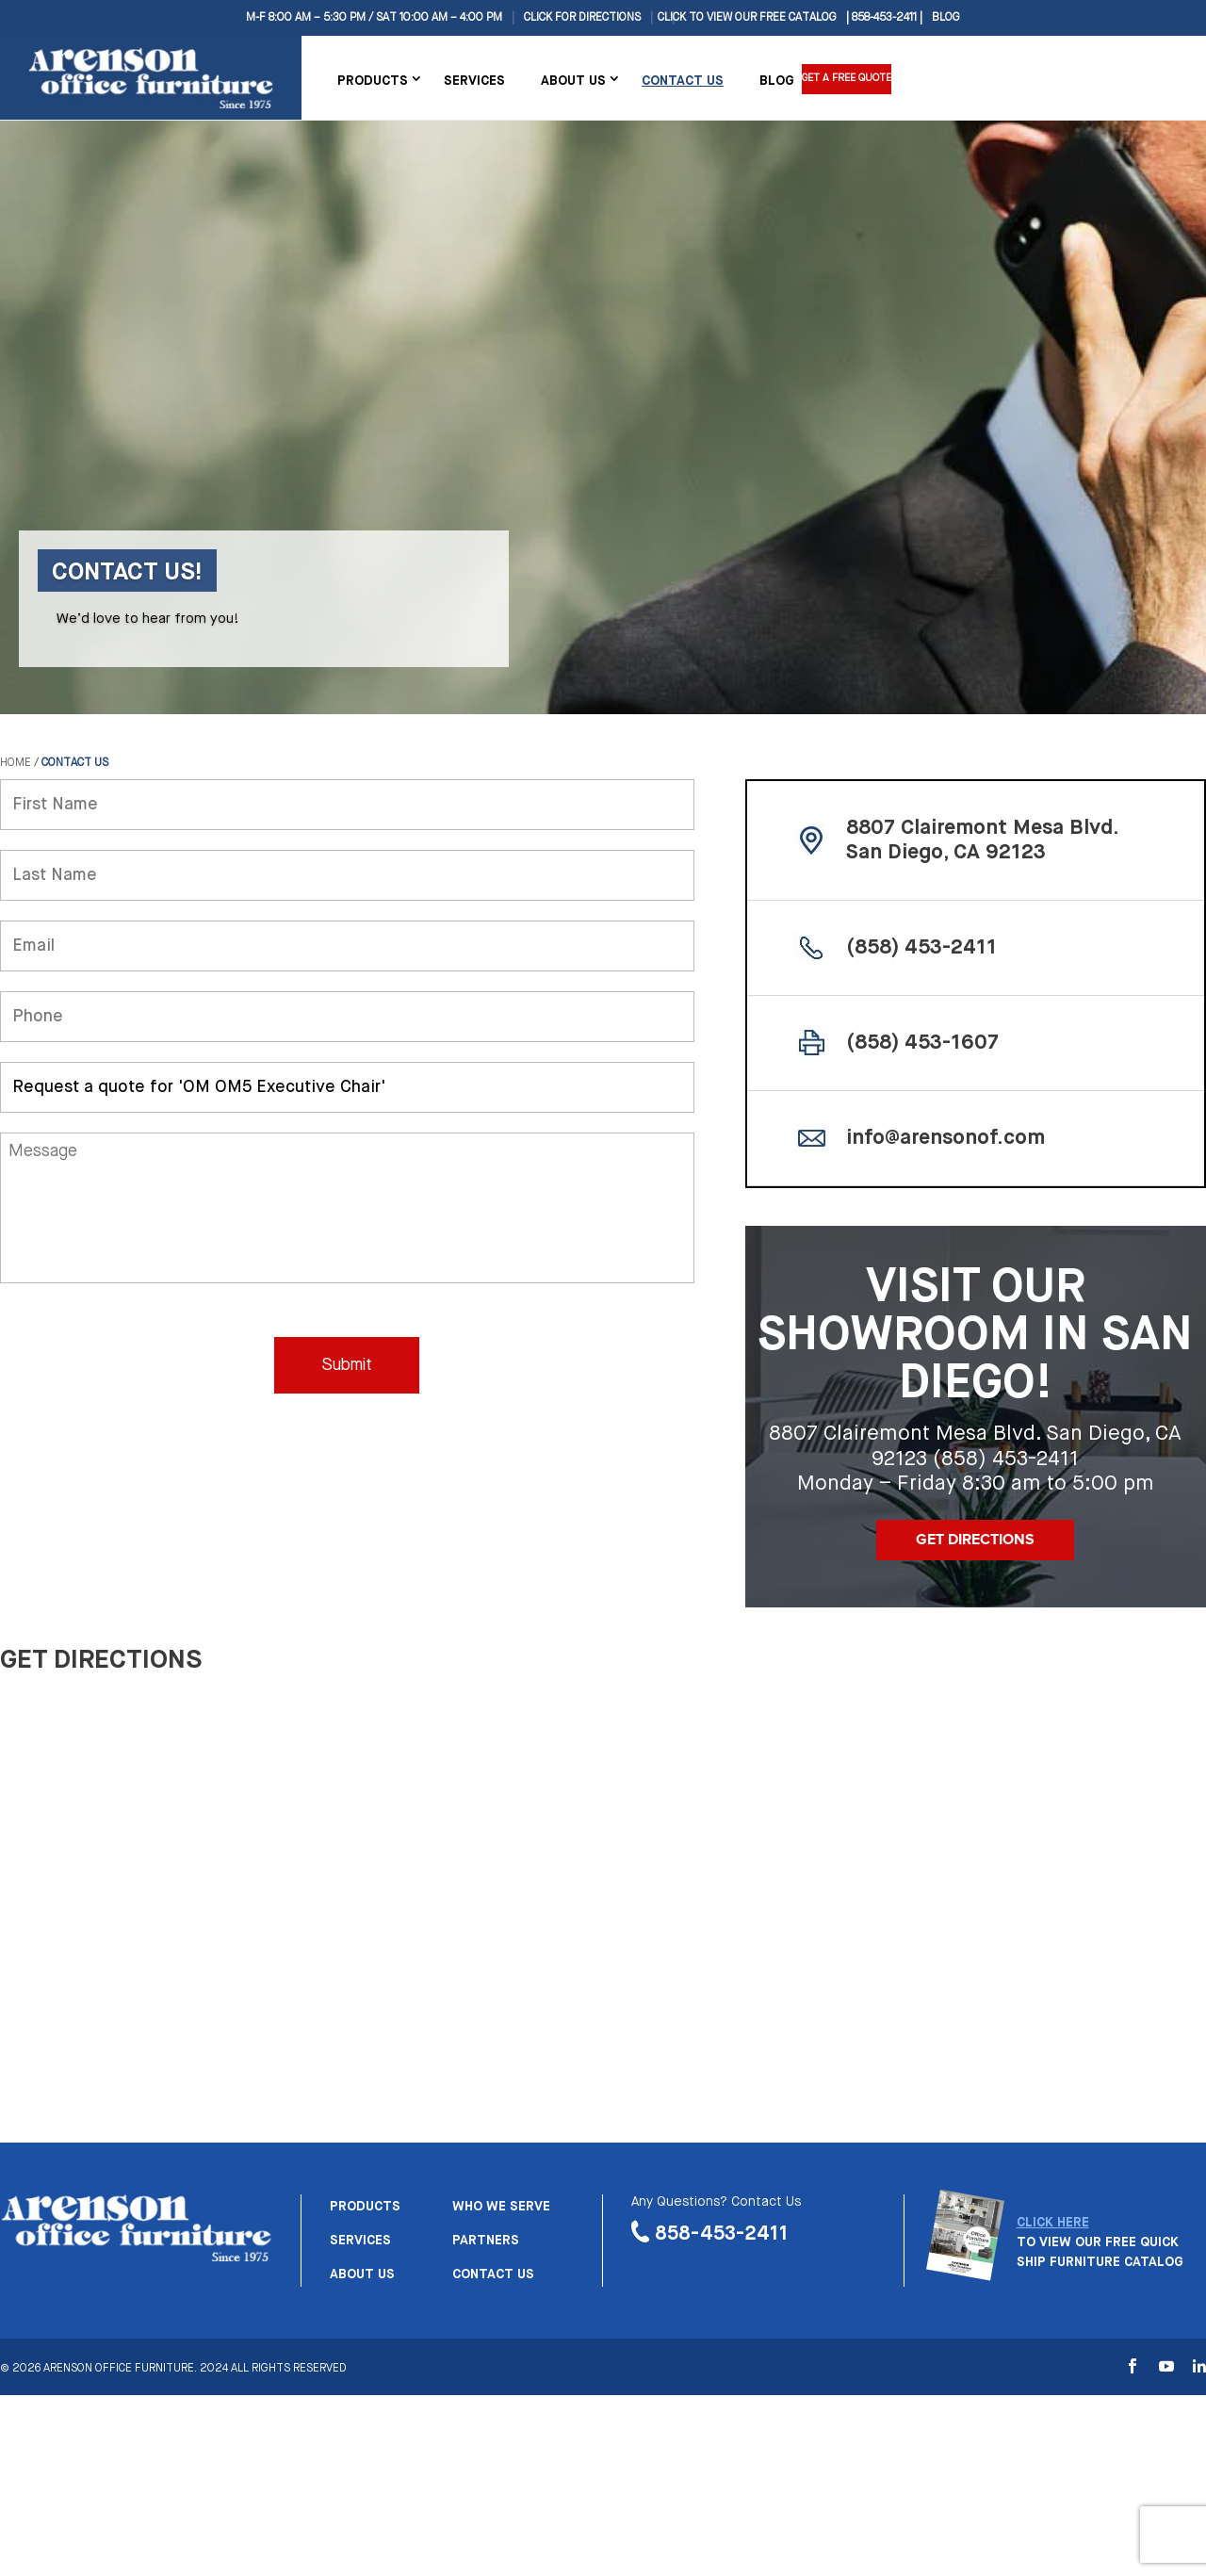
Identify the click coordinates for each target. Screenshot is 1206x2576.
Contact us (493, 2274)
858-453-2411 (722, 2233)
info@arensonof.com (945, 1138)
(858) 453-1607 (922, 1043)
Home (15, 763)
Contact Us (683, 81)
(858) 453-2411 (921, 947)
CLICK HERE (1053, 2222)
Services (474, 81)
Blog (946, 18)
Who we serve (501, 2206)
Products (372, 81)
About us (362, 2274)
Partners (485, 2240)
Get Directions (975, 1539)
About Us (573, 81)
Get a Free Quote (852, 79)
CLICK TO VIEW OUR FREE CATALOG (747, 18)
